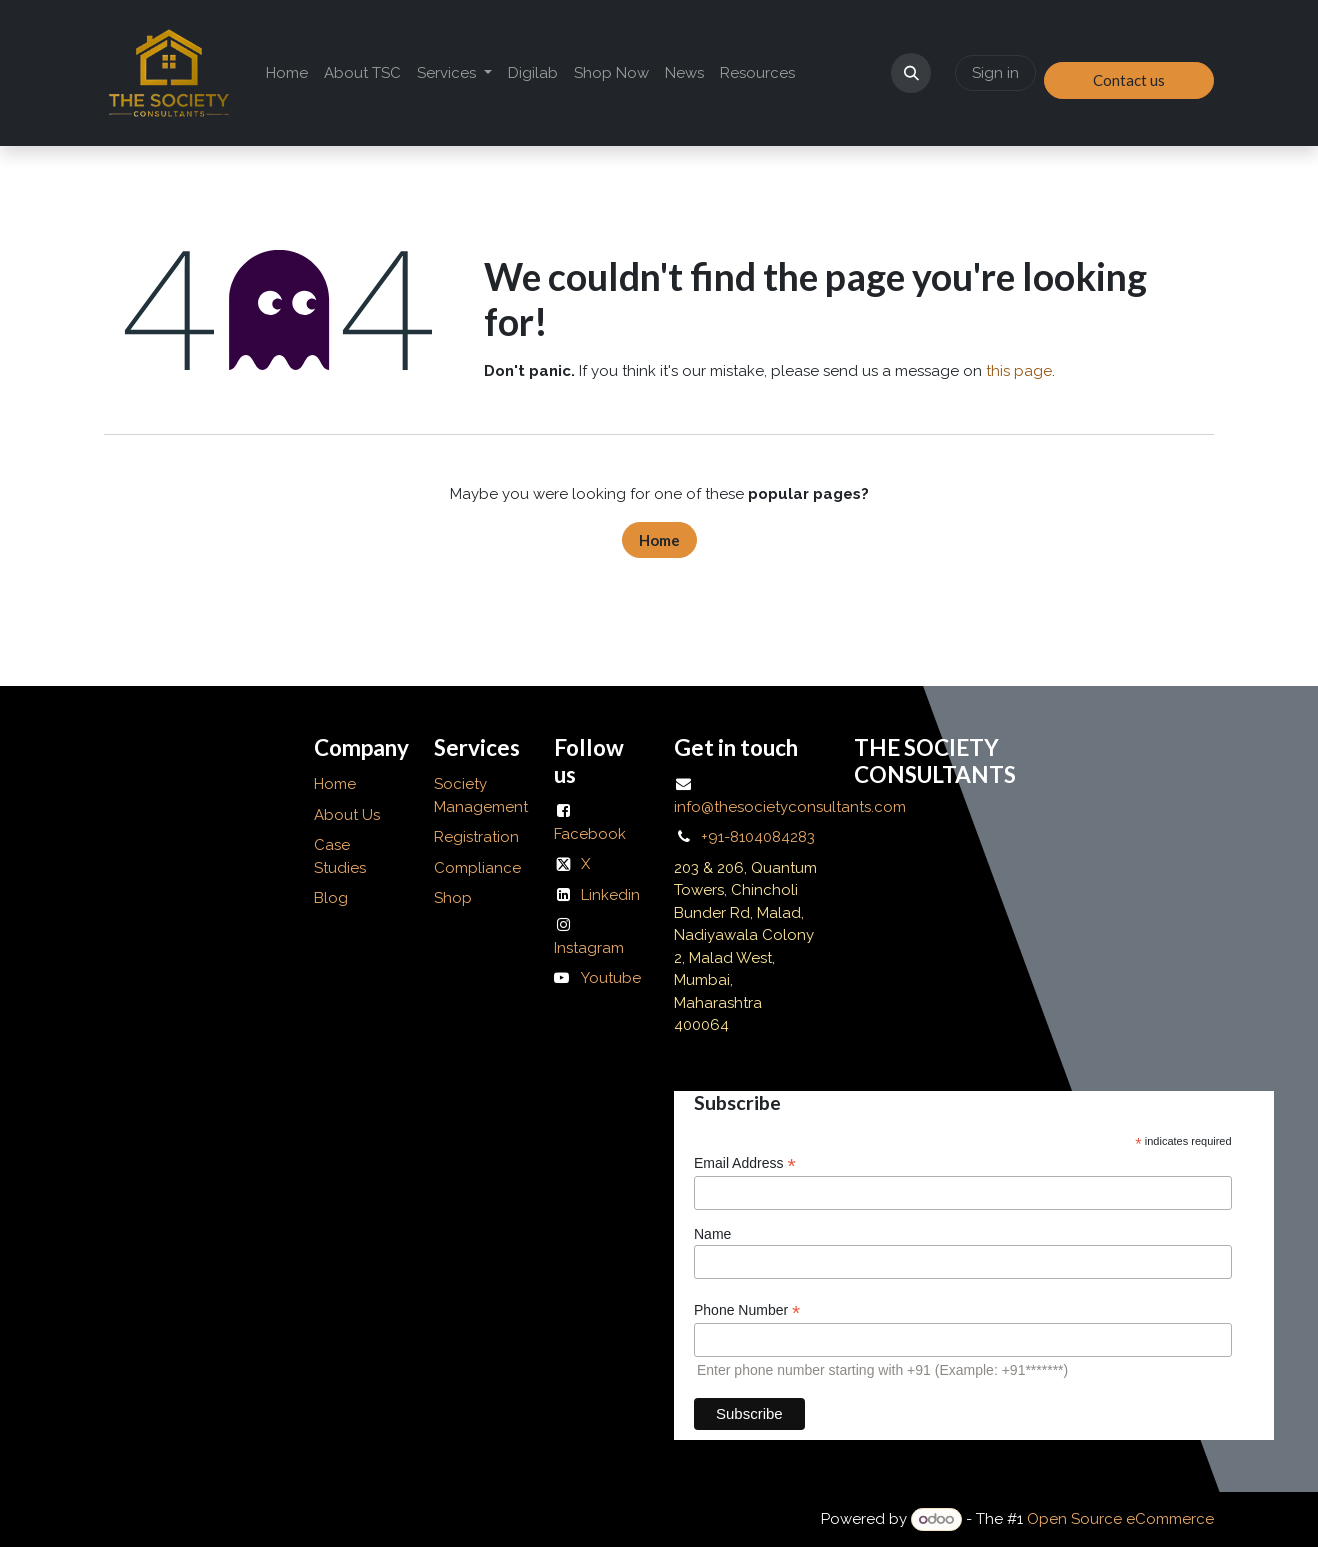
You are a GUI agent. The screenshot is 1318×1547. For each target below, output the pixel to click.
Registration (476, 837)
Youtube (611, 978)
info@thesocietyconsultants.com (790, 807)
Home (659, 540)
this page (1019, 371)
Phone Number (747, 1310)
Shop (453, 898)
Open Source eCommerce (1120, 1519)
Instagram (589, 948)
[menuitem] (287, 73)
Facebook (590, 834)
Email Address (745, 1163)
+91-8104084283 (758, 837)
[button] (911, 73)
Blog (331, 898)
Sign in (995, 73)
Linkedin (610, 895)
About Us (349, 815)
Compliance (477, 868)
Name (712, 1234)
